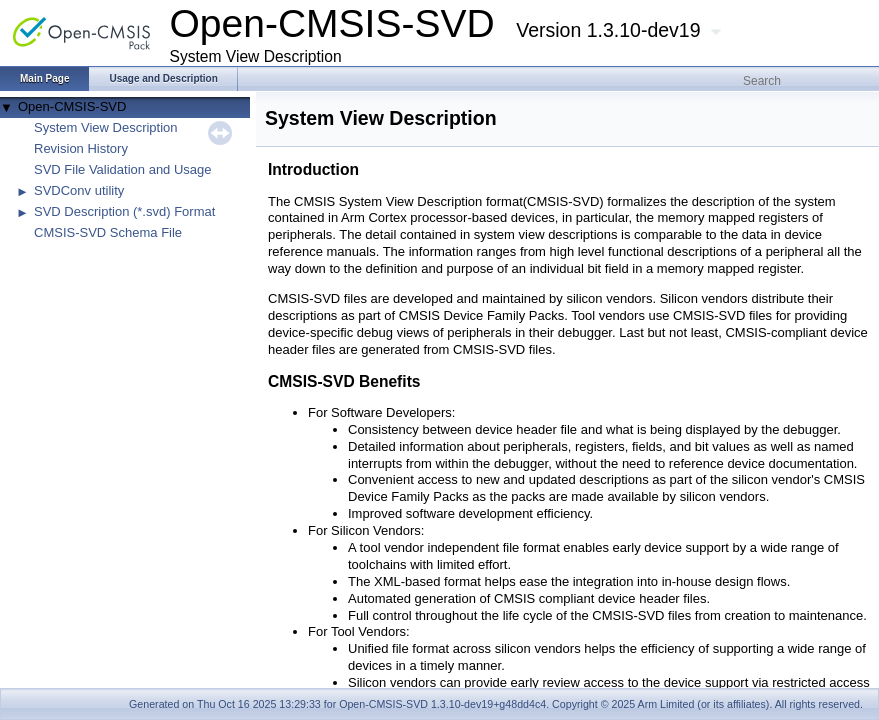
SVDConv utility (79, 190)
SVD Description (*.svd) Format (124, 211)
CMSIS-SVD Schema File (108, 232)
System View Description (106, 127)
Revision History (81, 148)
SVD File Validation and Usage (123, 169)
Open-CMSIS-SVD (72, 106)
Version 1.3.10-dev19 (608, 30)
